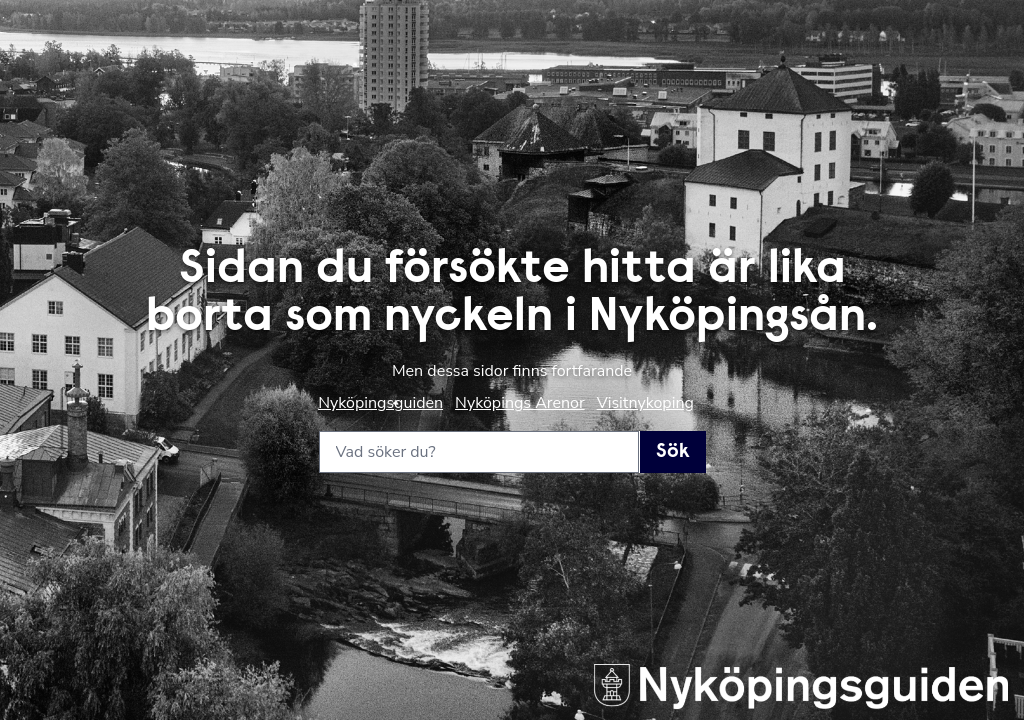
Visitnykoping (645, 403)
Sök (673, 452)
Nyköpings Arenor (520, 403)
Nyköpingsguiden (380, 403)
